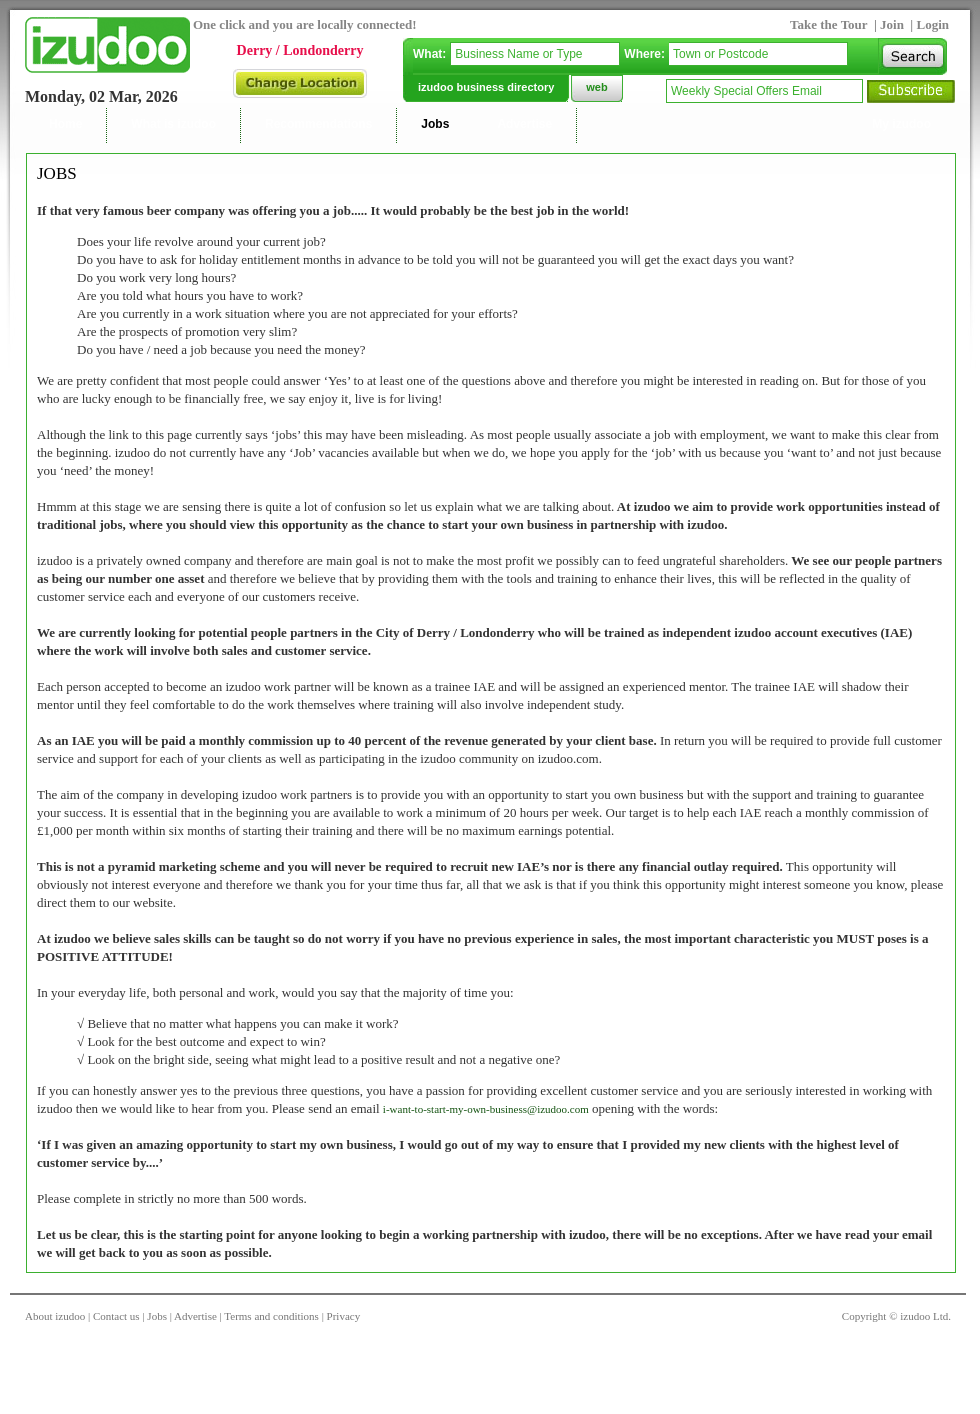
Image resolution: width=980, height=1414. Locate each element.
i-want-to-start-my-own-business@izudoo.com (486, 1109)
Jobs (157, 1316)
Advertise (195, 1316)
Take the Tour (828, 24)
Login (932, 24)
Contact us (116, 1316)
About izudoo (55, 1316)
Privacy (344, 1316)
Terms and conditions (271, 1316)
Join (893, 24)
